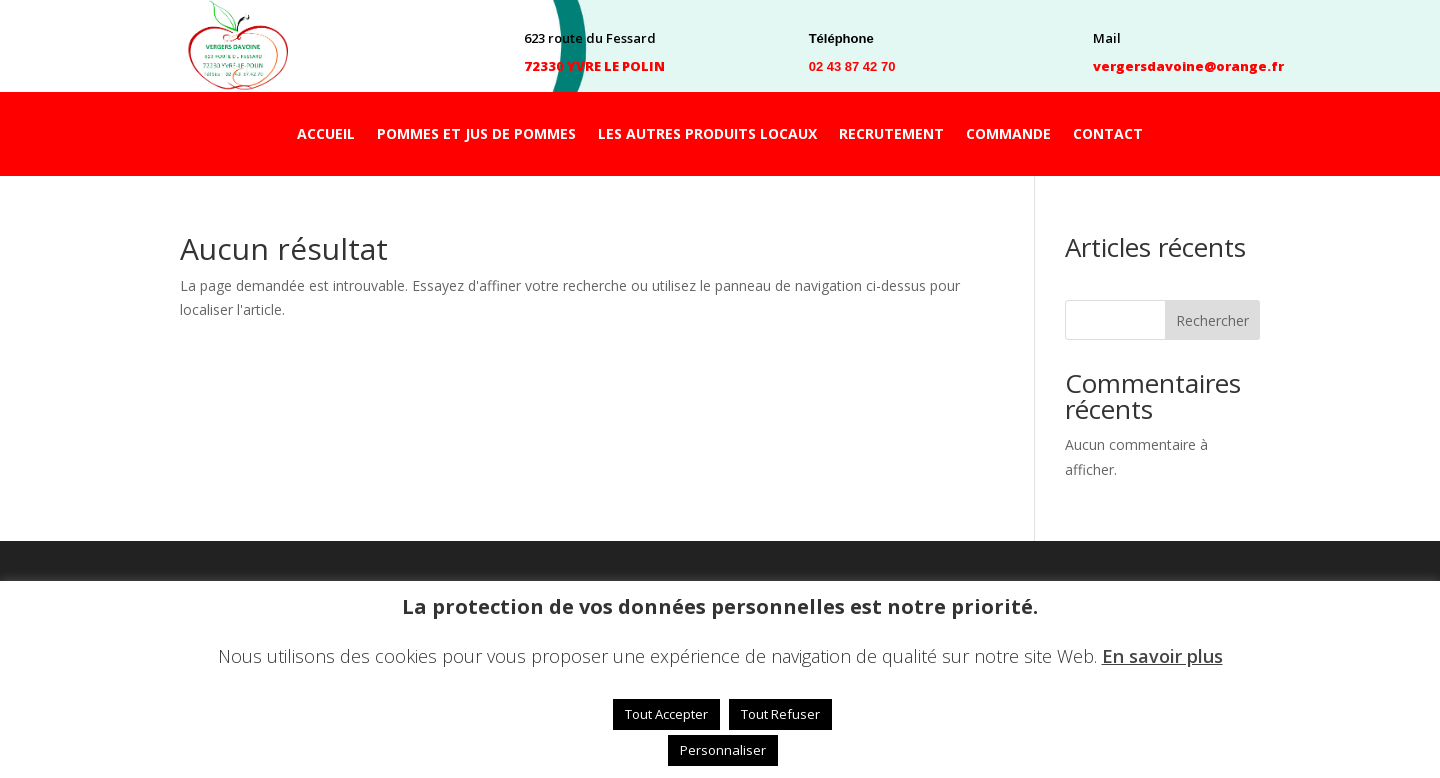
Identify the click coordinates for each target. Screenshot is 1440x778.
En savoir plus (1162, 656)
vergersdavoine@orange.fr (1188, 66)
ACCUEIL (326, 135)
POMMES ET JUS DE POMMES (476, 135)
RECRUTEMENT (891, 135)
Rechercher (1212, 320)
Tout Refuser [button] (780, 714)
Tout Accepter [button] (666, 714)
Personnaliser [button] (723, 750)
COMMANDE (1008, 135)
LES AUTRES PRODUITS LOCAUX (707, 135)
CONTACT (1108, 135)
